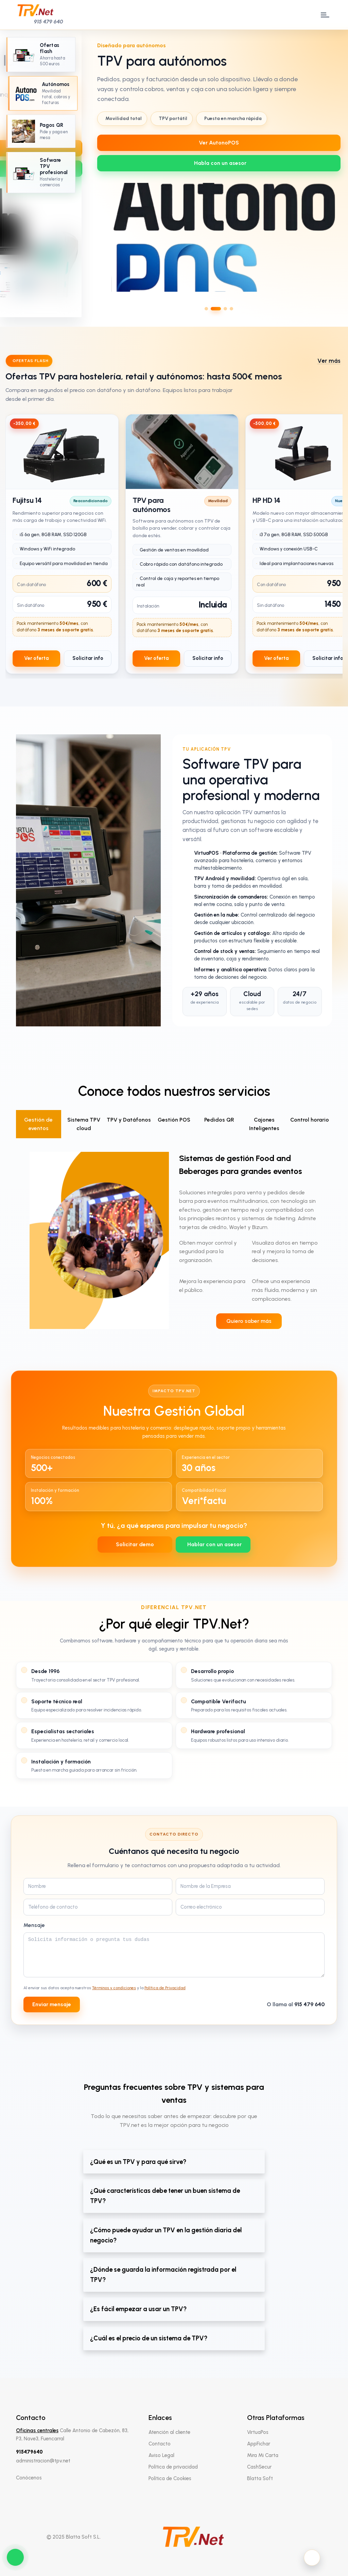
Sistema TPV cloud (83, 1124)
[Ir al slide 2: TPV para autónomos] (42, 93)
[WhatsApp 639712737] (219, 163)
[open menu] (324, 15)
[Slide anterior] (98, 174)
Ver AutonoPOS (219, 142)
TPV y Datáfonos (129, 1119)
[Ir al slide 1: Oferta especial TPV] (40, 54)
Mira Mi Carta (262, 2455)
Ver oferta (36, 658)
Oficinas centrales (37, 2430)
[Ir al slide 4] (231, 308)
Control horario (309, 1119)
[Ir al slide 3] (225, 308)
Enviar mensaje (51, 2004)
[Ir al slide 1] (206, 308)
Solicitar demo (135, 1544)
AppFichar (258, 2444)
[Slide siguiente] (338, 174)
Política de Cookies (170, 2478)
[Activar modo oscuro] (312, 2557)
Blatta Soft (260, 2478)
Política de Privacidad (165, 1987)
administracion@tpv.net (43, 2461)
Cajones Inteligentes (264, 1124)
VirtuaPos (257, 2432)
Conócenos (29, 2478)
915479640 (29, 2452)
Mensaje (34, 1925)
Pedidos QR (219, 1119)
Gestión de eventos (38, 1124)
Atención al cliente (169, 2432)
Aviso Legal (161, 2455)
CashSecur (259, 2467)
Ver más (329, 360)
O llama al (296, 2004)
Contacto (160, 2444)
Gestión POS (174, 1119)
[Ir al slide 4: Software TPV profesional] (40, 172)
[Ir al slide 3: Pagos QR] (40, 131)
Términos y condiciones (114, 1987)
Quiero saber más (249, 1321)
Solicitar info (87, 658)
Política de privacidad (173, 2467)
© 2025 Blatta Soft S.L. (74, 2537)
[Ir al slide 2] (216, 308)
